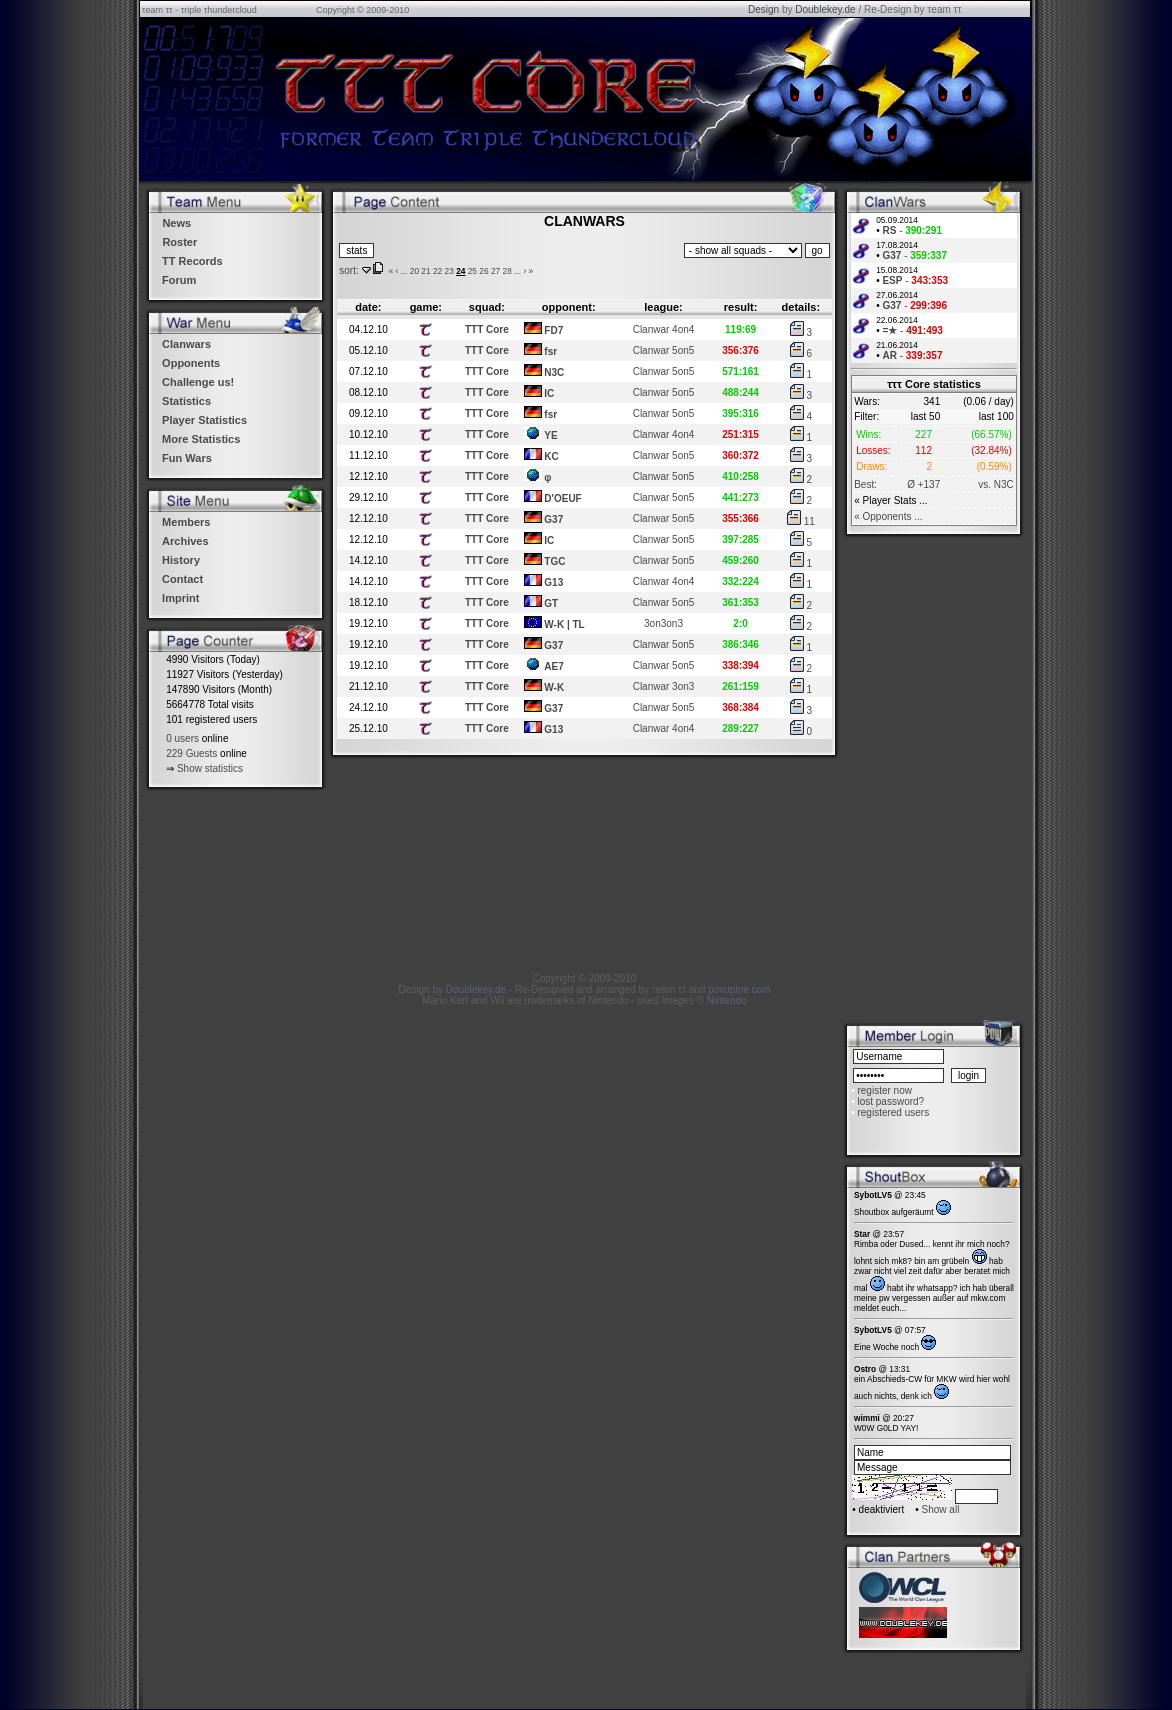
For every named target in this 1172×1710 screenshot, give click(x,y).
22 (437, 271)
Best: (865, 484)
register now (884, 1090)
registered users (893, 1112)
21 (425, 271)
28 (507, 271)
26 (483, 271)
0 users (182, 738)
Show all (941, 1509)
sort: (348, 270)
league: (663, 307)
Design (763, 9)
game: (426, 307)
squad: (487, 307)
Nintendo (727, 1000)
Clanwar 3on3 (664, 686)
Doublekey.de (825, 9)
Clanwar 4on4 (664, 329)
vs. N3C (996, 484)
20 (414, 271)
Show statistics (210, 768)
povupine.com (739, 989)
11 (801, 521)
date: (368, 307)
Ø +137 (923, 484)
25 (472, 271)
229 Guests (191, 753)
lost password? (890, 1101)
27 (495, 271)
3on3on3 (663, 623)
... (403, 271)
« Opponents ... (888, 516)
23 (449, 271)
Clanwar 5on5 (664, 350)
